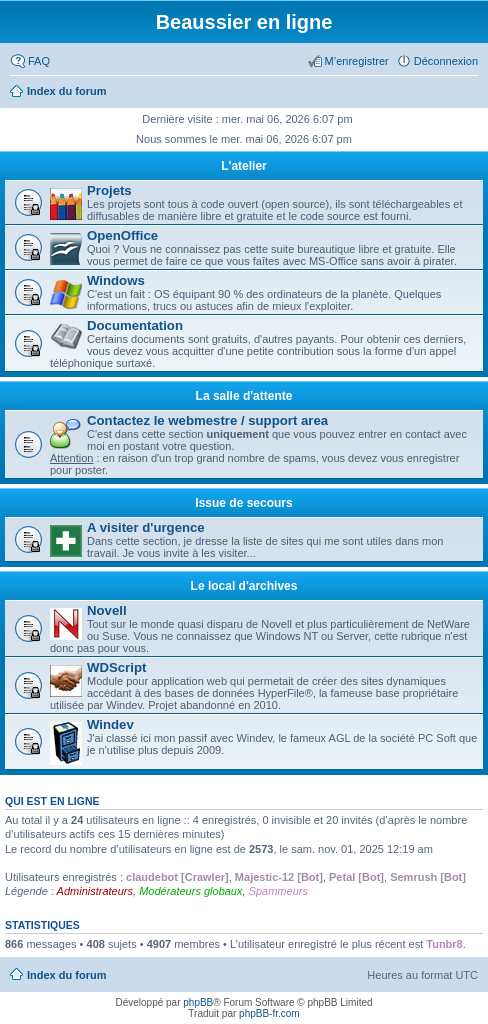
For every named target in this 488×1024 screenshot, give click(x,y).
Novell (107, 610)
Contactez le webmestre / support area (207, 420)
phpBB (198, 1002)
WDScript (116, 667)
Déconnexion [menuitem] (446, 61)
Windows (116, 280)
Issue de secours (243, 503)
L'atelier (244, 166)
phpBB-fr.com (269, 1013)
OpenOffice (122, 235)
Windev (110, 724)
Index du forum (66, 975)
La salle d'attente (244, 396)
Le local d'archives (244, 586)
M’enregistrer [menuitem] (357, 61)
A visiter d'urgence (146, 527)
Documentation (135, 325)
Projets (109, 190)
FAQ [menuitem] (39, 61)
